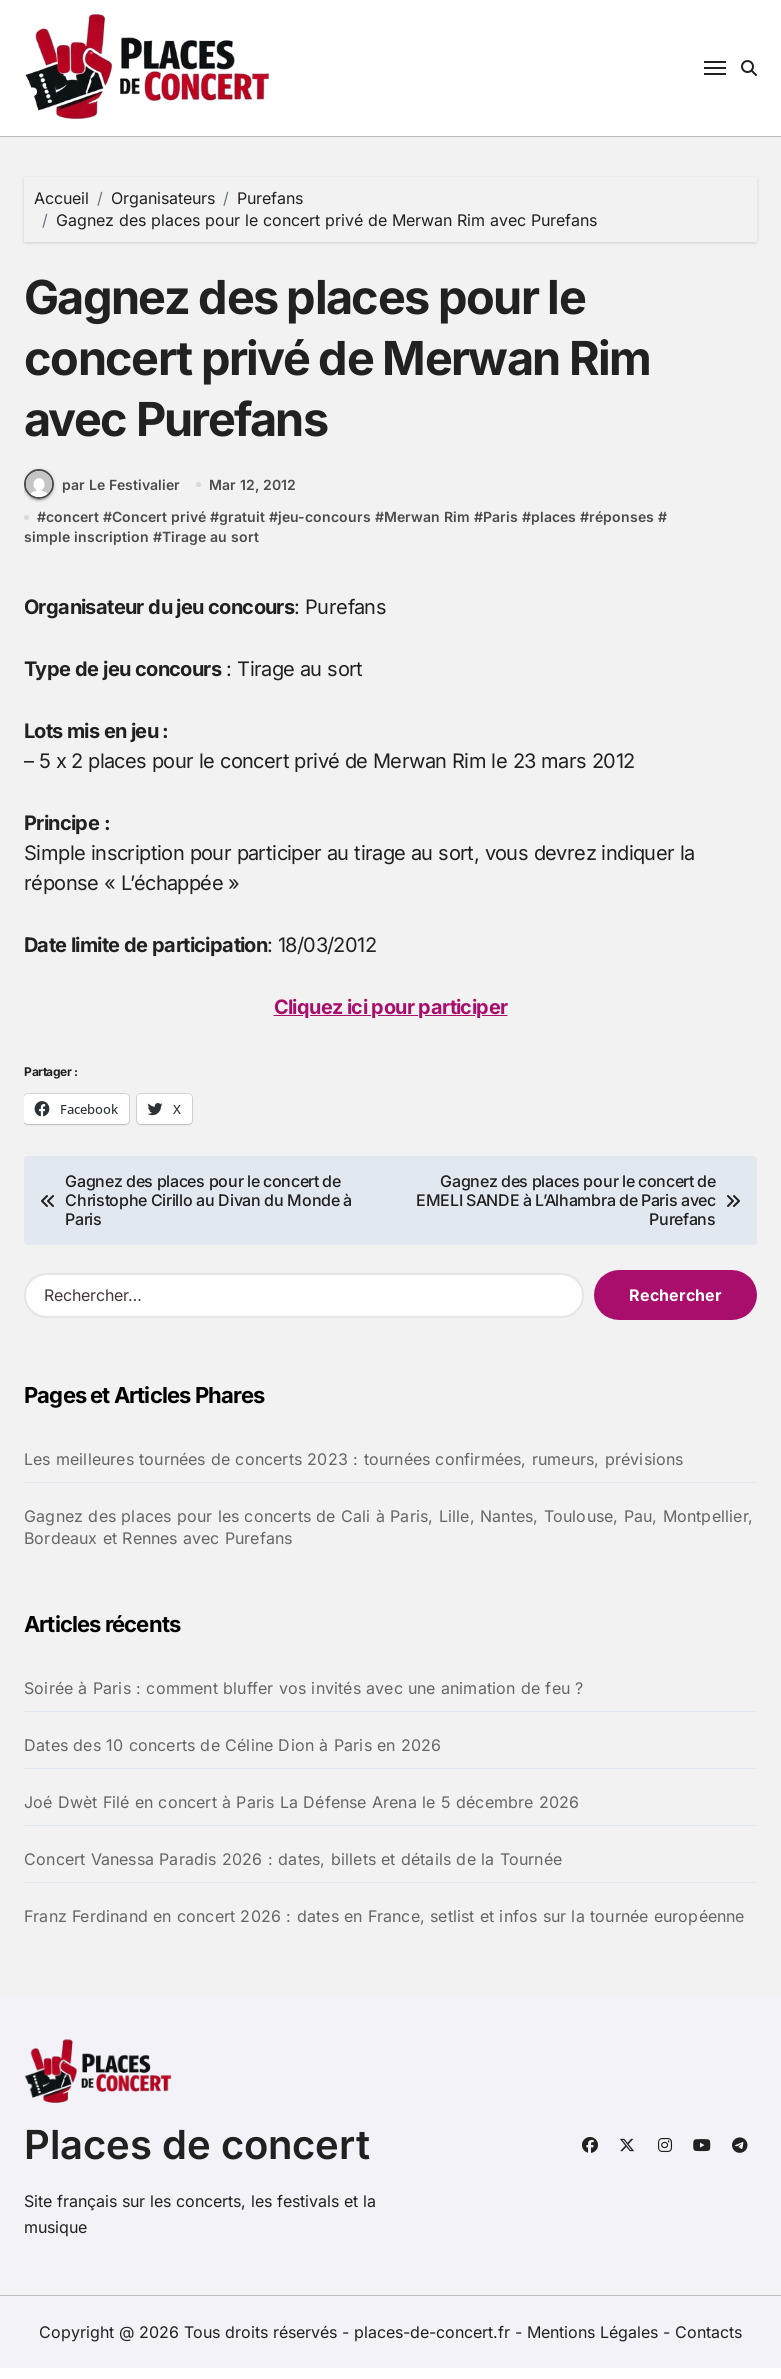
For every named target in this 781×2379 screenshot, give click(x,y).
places (553, 529)
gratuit (242, 529)
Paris (500, 529)
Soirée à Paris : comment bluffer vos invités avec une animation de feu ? (303, 1700)
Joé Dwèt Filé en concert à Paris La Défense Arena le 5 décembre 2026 (302, 1814)
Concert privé (159, 529)
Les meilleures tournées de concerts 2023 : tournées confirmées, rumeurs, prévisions (354, 1471)
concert (72, 529)
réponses (621, 529)
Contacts (708, 2343)
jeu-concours (324, 529)
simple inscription (86, 548)
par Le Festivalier (102, 497)
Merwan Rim (427, 529)
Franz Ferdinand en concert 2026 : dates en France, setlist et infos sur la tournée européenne (384, 1928)
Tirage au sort (210, 548)
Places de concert (197, 2155)
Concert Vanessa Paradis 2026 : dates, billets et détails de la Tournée (293, 1871)
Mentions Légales (595, 2343)
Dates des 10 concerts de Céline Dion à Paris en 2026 (232, 1757)
